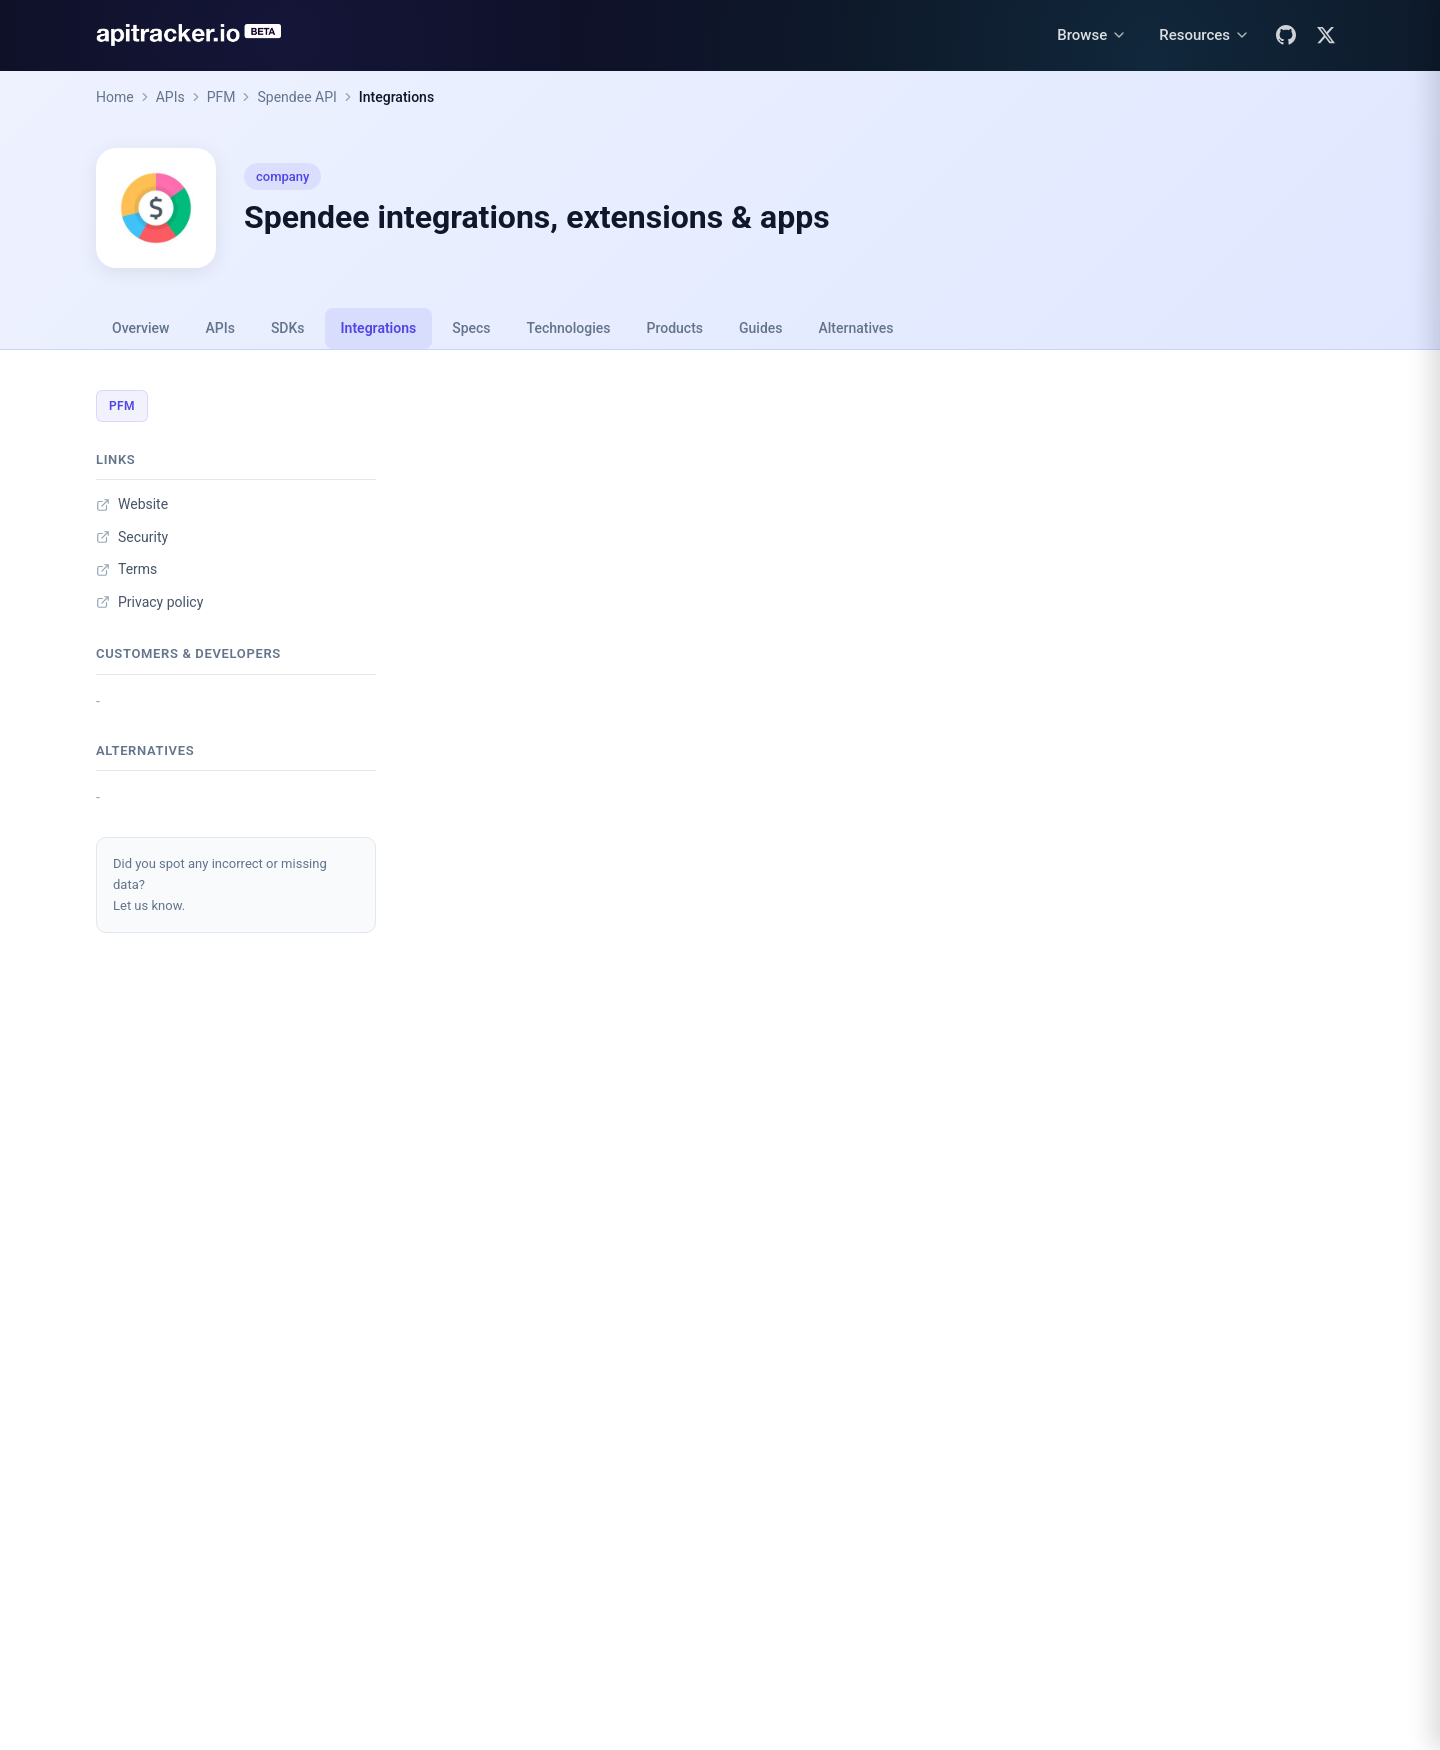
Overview (140, 328)
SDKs (288, 328)
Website (132, 504)
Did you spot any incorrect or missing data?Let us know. (220, 884)
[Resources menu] (1204, 35)
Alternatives (855, 328)
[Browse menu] (1092, 35)
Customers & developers (188, 653)
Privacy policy (149, 602)
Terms (126, 569)
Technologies (569, 328)
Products (675, 328)
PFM (221, 97)
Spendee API (296, 97)
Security (132, 537)
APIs (170, 97)
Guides (760, 328)
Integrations (396, 97)
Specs (471, 328)
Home (115, 97)
